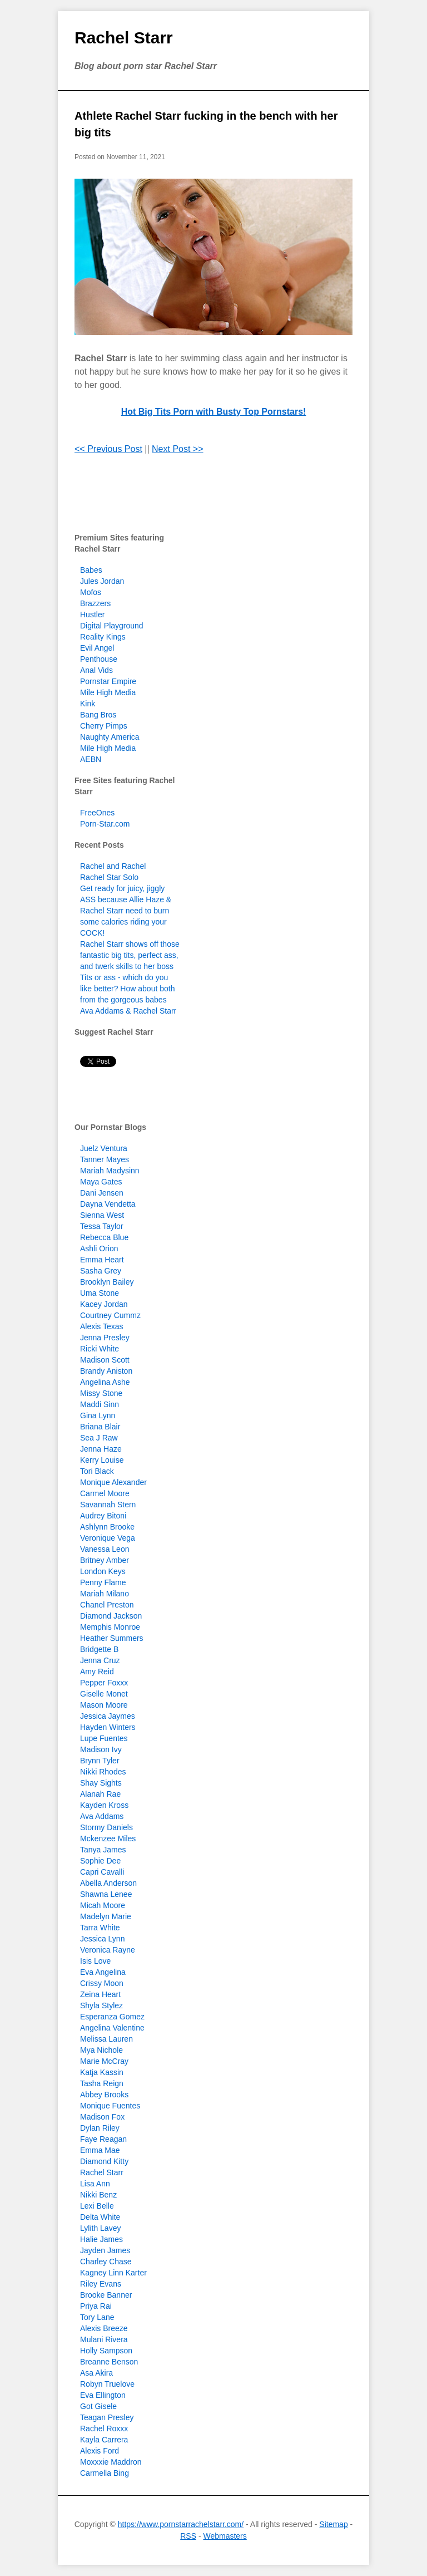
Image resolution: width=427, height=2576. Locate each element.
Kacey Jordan (104, 1304)
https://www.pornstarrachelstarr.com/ (181, 2524)
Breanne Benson (109, 2361)
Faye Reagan (103, 2139)
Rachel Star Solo (109, 877)
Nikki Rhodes (103, 1771)
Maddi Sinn (99, 1404)
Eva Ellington (103, 2395)
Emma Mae (100, 2150)
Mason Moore (104, 1704)
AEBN (90, 759)
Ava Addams (101, 1816)
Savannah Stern (108, 1504)
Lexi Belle (97, 2205)
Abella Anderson (108, 1883)
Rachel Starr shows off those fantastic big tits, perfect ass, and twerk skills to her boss (130, 955)
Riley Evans (100, 2283)
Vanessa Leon (104, 1549)
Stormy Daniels (106, 1827)
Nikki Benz (98, 2194)
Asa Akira (96, 2372)
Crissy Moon (101, 1983)
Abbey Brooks (104, 2094)
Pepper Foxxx (104, 1682)
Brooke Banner (106, 2294)
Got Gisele (98, 2406)
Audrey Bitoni (103, 1515)
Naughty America (110, 737)
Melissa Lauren (106, 2038)
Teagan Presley (107, 2417)
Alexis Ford (99, 2450)
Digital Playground (111, 625)
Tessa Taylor (101, 1226)
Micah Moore (102, 1905)
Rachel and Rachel (113, 866)
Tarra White (100, 1927)
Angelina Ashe (105, 1382)
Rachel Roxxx (104, 2428)
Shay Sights (101, 1782)
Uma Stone (99, 1293)
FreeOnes (97, 812)
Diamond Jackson (111, 1615)
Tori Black (97, 1471)
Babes (91, 570)
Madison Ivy (101, 1749)
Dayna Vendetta (108, 1203)
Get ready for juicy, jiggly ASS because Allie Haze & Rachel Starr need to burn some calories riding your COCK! (125, 910)
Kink (87, 703)
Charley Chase (106, 2261)
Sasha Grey (100, 1270)
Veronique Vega (107, 1537)
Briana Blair (100, 1426)
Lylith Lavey (100, 2228)
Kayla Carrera (104, 2439)
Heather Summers (111, 1638)
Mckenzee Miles (108, 1838)
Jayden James (105, 2250)
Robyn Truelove (107, 2384)
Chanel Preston (107, 1604)
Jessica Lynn (102, 1938)
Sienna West (102, 1215)
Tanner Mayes (104, 1159)
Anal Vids (96, 670)
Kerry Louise (102, 1460)
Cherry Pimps (103, 725)
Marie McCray (104, 2061)
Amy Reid (97, 1671)
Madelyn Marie (105, 1916)
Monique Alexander (113, 1482)
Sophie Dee (100, 1860)
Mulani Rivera (104, 2339)
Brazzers (95, 603)
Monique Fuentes (110, 2105)
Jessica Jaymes (107, 1716)
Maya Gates (101, 1181)
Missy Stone (101, 1393)
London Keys (103, 1571)
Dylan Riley (100, 2127)
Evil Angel (97, 647)
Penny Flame (103, 1582)
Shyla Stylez (101, 2005)
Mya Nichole (101, 2050)
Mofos (90, 592)
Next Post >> (177, 449)
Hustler (92, 614)
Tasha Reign (101, 2083)
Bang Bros (98, 714)
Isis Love (95, 1960)
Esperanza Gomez (112, 2016)
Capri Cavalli (102, 1871)
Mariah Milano (104, 1593)
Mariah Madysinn (110, 1170)
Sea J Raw (99, 1437)
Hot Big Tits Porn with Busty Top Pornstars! (213, 411)
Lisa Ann (95, 2183)
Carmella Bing (104, 2473)
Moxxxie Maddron (111, 2461)
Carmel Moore (105, 1493)
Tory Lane (97, 2317)
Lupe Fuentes (104, 1738)
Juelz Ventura (103, 1148)
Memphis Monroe (110, 1627)
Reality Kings (103, 636)
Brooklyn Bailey (107, 1281)
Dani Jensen (101, 1192)
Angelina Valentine (112, 2027)
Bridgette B (99, 1649)
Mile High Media (108, 692)
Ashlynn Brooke (107, 1526)
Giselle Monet (104, 1693)
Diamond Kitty (104, 2161)
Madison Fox (102, 2116)
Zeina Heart (100, 1994)
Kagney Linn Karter (113, 2272)
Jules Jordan (102, 581)
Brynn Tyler (100, 1760)
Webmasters (224, 2535)
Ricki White (99, 1348)
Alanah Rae (100, 1794)
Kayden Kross (104, 1805)
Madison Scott (105, 1359)
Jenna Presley (105, 1337)
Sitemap (333, 2524)
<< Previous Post (108, 449)
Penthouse (98, 659)
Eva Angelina (103, 1972)
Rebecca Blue (104, 1237)
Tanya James (103, 1849)
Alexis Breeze (104, 2328)
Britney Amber (104, 1560)
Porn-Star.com (105, 823)
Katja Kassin (101, 2072)
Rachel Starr (124, 37)
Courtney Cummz (110, 1315)
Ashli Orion (99, 1248)
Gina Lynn (97, 1415)
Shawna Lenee (106, 1894)
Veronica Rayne (107, 1949)
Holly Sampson (106, 2350)
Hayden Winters (108, 1727)
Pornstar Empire (108, 681)
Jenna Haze (101, 1448)
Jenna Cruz (100, 1660)
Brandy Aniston (106, 1370)
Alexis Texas (101, 1326)
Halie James (101, 2239)
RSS (188, 2535)
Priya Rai (96, 2306)
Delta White (100, 2217)
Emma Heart (102, 1259)
